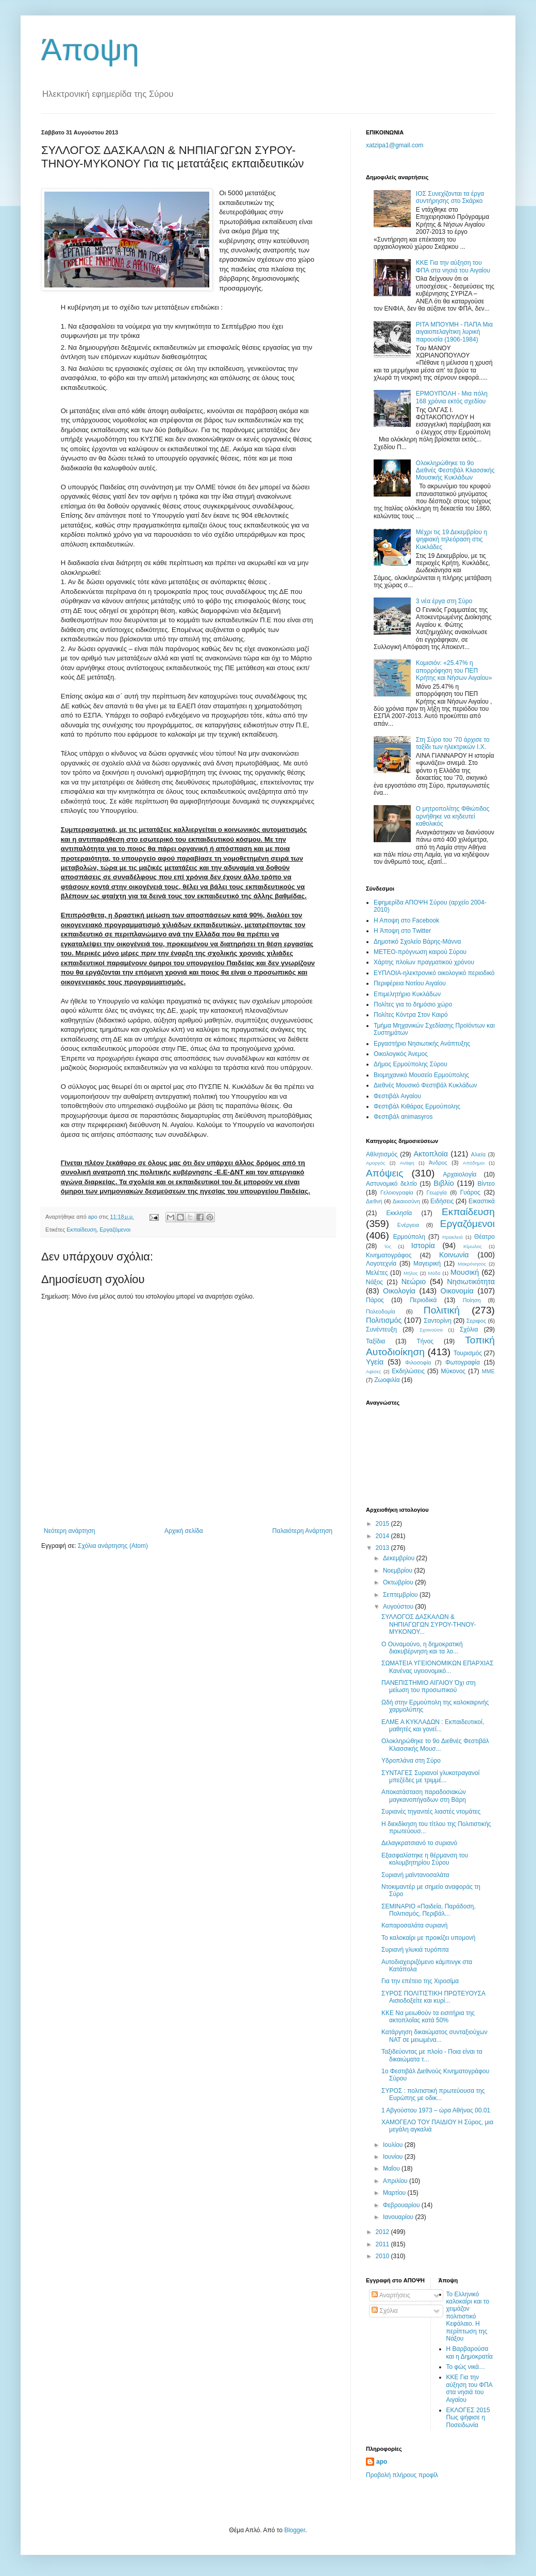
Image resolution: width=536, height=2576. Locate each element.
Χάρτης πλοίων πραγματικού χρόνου (424, 962)
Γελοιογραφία (396, 1192)
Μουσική (464, 1272)
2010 (383, 2256)
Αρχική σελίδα (183, 1530)
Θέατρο (484, 1236)
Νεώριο (413, 1281)
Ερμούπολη (409, 1236)
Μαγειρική (427, 1263)
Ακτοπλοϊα (431, 1154)
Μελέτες (377, 1272)
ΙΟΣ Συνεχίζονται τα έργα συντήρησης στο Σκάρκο (450, 197)
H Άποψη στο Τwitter (402, 930)
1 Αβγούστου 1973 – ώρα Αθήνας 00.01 (435, 2110)
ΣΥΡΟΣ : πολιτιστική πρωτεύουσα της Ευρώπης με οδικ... (433, 2094)
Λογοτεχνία (381, 1263)
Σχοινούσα (431, 1330)
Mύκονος (453, 1371)
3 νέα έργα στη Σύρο (444, 601)
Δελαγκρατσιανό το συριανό (419, 1843)
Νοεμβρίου (398, 1570)
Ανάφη (407, 1163)
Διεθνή (374, 1201)
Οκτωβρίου (399, 1582)
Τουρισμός (468, 1353)
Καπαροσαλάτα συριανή (414, 1925)
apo (381, 2461)
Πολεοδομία (380, 1311)
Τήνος (425, 1341)
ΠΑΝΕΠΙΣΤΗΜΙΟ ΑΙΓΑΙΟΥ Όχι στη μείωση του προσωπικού (428, 1686)
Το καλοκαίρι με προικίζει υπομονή (428, 1937)
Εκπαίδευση (81, 1229)
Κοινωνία (454, 1255)
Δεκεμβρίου (399, 1558)
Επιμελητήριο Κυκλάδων (407, 994)
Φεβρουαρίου (402, 2205)
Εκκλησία (399, 1213)
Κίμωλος (472, 1246)
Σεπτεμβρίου (401, 1594)
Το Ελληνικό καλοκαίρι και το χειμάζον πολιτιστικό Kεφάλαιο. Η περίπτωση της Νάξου (468, 2316)
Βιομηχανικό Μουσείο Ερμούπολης (421, 1075)
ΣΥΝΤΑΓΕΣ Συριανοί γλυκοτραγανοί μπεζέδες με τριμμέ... (430, 1776)
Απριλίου (396, 2181)
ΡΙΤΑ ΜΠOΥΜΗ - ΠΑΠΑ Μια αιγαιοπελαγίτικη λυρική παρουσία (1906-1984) (454, 332)
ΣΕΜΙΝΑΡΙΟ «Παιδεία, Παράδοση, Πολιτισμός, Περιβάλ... (428, 1910)
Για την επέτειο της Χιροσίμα (420, 1981)
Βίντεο (486, 1183)
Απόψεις (384, 1173)
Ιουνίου (394, 2156)
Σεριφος (476, 1321)
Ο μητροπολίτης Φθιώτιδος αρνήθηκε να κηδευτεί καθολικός (453, 816)
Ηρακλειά (452, 1237)
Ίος (387, 1246)
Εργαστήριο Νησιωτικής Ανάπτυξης (422, 1043)
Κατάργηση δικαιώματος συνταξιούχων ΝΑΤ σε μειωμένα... (434, 2035)
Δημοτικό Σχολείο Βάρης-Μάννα (417, 941)
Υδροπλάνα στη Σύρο (411, 1760)
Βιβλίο (443, 1183)
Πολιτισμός (384, 1320)
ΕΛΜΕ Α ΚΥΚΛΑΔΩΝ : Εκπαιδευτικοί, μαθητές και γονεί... (432, 1725)
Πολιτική (442, 1310)
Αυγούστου (399, 1606)
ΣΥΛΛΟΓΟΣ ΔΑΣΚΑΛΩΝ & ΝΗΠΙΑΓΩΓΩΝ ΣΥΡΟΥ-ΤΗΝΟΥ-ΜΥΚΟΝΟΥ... (428, 1624)
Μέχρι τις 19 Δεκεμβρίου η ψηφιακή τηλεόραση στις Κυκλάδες (451, 539)
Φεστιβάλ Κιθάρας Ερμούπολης (417, 1106)
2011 (383, 2244)
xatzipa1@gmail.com (395, 145)
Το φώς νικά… (465, 2366)
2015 (383, 1523)
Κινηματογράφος (388, 1255)
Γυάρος (470, 1192)
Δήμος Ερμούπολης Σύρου (410, 1064)
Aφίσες (373, 1371)
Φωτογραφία (462, 1362)
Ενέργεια (408, 1225)
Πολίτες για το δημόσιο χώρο (413, 1004)
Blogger (294, 2530)
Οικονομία (457, 1291)
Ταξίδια (375, 1341)
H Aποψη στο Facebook (406, 920)
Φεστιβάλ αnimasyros (403, 1116)
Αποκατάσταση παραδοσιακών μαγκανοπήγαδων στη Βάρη (423, 1795)
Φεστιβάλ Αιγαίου (397, 1096)
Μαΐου (392, 2168)
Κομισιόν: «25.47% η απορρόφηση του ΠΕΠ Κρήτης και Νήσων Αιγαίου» (454, 670)
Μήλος (411, 1273)
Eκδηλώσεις (408, 1371)
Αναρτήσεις (391, 2295)
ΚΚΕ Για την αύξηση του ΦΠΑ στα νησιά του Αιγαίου (453, 266)
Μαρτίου (395, 2192)
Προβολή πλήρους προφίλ (402, 2475)
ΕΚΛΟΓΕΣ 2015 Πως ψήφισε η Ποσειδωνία (468, 2418)
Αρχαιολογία (460, 1174)
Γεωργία (437, 1192)
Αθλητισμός (381, 1154)
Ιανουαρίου (399, 2217)
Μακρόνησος (472, 1264)
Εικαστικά (481, 1201)
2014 (383, 1536)
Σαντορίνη (437, 1320)
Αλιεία (478, 1154)
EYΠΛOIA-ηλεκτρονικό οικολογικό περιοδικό (434, 973)
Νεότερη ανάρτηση (69, 1530)
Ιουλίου (394, 2144)
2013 (383, 1547)
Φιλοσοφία (418, 1362)
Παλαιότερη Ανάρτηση (302, 1530)
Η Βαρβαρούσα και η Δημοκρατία (469, 2352)
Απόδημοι (473, 1163)
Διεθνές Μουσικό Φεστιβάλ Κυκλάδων (425, 1085)
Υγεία (374, 1362)
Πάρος (375, 1300)
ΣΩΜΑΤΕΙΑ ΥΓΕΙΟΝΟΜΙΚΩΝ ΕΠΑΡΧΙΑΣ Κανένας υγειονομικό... (437, 1667)
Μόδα (434, 1273)
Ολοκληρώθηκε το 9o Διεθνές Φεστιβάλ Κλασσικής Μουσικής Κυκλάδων (455, 470)
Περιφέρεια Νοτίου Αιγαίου (410, 983)
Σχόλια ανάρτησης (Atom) (113, 1545)
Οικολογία (399, 1291)
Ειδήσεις (442, 1201)
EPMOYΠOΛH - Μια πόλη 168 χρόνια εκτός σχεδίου (452, 397)
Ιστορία (423, 1245)
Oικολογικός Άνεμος (401, 1053)
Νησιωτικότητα (471, 1281)
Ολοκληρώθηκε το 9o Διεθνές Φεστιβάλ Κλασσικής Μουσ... (435, 1744)
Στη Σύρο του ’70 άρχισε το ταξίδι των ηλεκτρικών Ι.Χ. (453, 743)
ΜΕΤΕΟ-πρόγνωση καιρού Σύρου (420, 952)
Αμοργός (375, 1163)
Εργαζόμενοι (114, 1229)
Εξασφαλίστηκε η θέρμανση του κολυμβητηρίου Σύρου (424, 1859)
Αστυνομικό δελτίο (391, 1183)
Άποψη (90, 49)
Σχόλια (469, 1329)
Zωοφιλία (386, 1380)
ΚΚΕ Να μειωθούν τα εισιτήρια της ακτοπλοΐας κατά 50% (428, 2016)
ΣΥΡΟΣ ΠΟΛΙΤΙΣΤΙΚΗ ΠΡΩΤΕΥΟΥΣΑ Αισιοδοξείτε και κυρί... (433, 1997)
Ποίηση (472, 1300)
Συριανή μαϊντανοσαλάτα (415, 1875)
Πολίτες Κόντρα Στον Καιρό (411, 1014)
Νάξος (374, 1282)
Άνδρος (438, 1162)
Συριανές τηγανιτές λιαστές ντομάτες (430, 1811)
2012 (383, 2232)
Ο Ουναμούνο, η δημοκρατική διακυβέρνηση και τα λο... (422, 1648)
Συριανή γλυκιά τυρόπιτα (415, 1949)
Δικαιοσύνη (407, 1201)
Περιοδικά (423, 1300)
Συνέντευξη (381, 1329)
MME (488, 1371)
